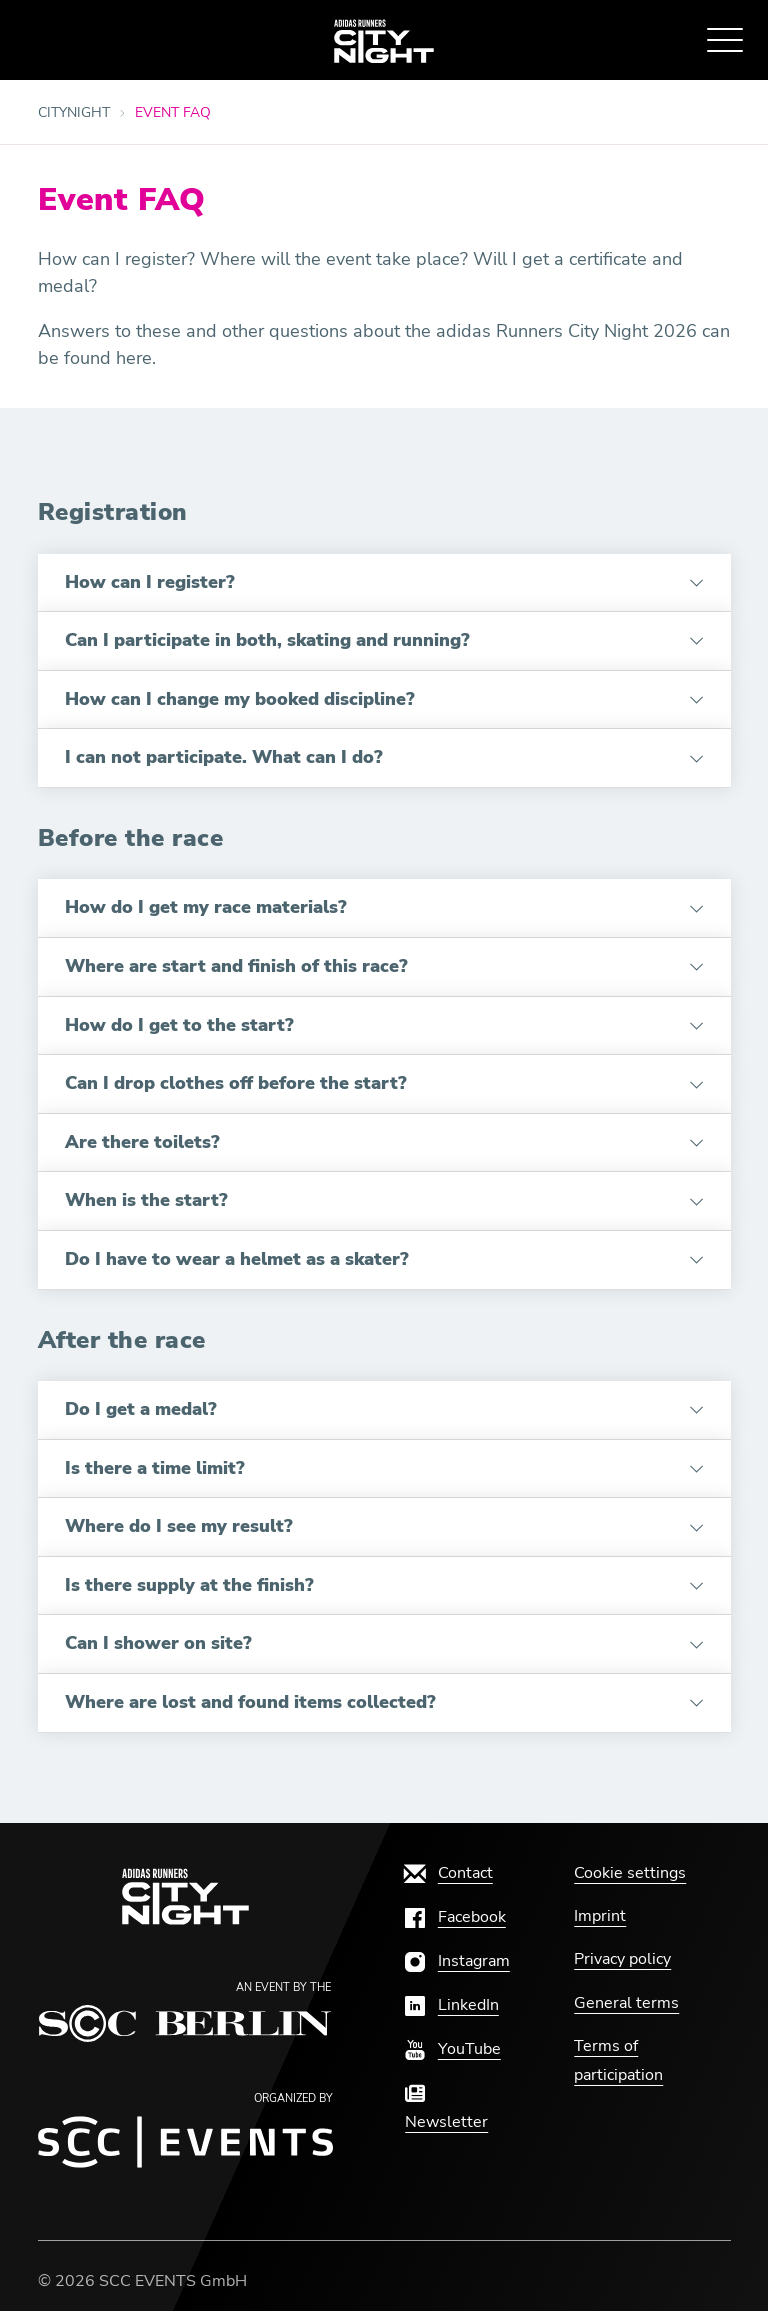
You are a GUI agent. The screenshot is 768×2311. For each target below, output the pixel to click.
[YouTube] (453, 2049)
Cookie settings (630, 1873)
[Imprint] (600, 1916)
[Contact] (449, 1873)
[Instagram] (457, 1961)
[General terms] (626, 2003)
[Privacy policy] (622, 1959)
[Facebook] (455, 1917)
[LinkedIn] (452, 2005)
